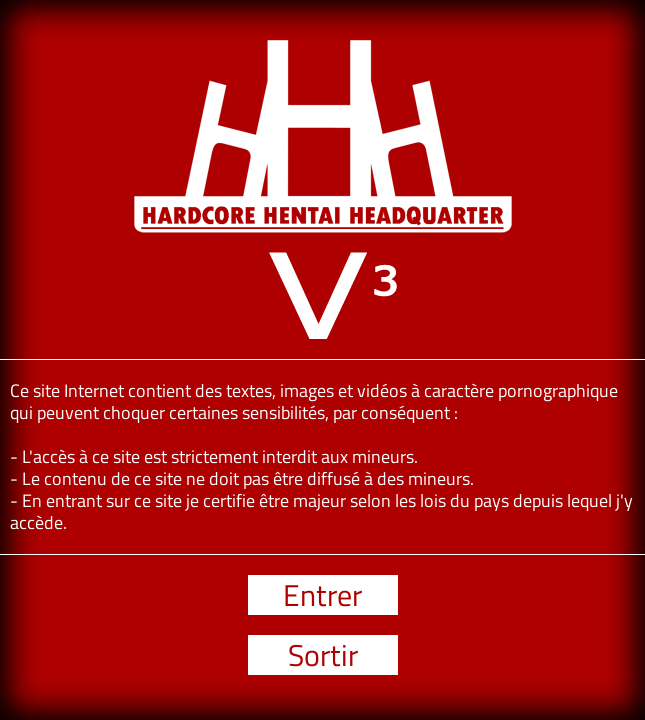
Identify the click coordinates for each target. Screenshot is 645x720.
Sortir (323, 655)
